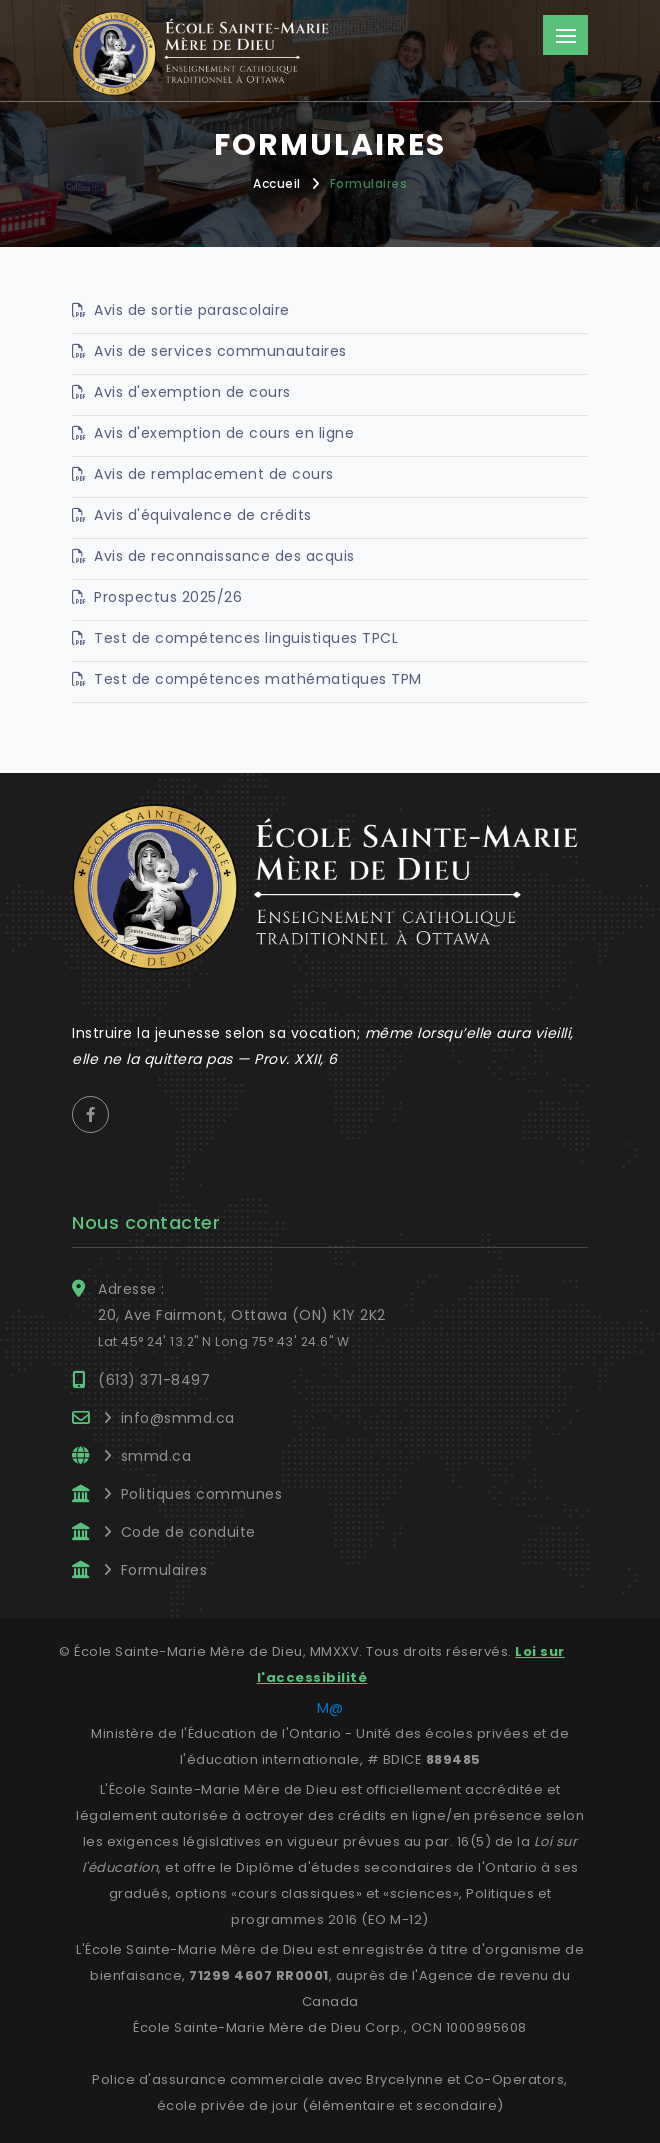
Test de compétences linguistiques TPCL (246, 638)
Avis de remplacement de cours (214, 474)
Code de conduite (188, 1532)
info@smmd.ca (178, 1418)
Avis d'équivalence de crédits (203, 515)
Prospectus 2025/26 (168, 597)
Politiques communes (202, 1494)
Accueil (277, 183)
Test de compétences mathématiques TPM (258, 679)
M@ (330, 1708)
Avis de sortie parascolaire (192, 310)
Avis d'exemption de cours (192, 392)
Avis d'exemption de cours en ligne (224, 433)
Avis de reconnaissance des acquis (224, 556)
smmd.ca (156, 1456)
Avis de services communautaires (220, 351)
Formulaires (369, 183)
